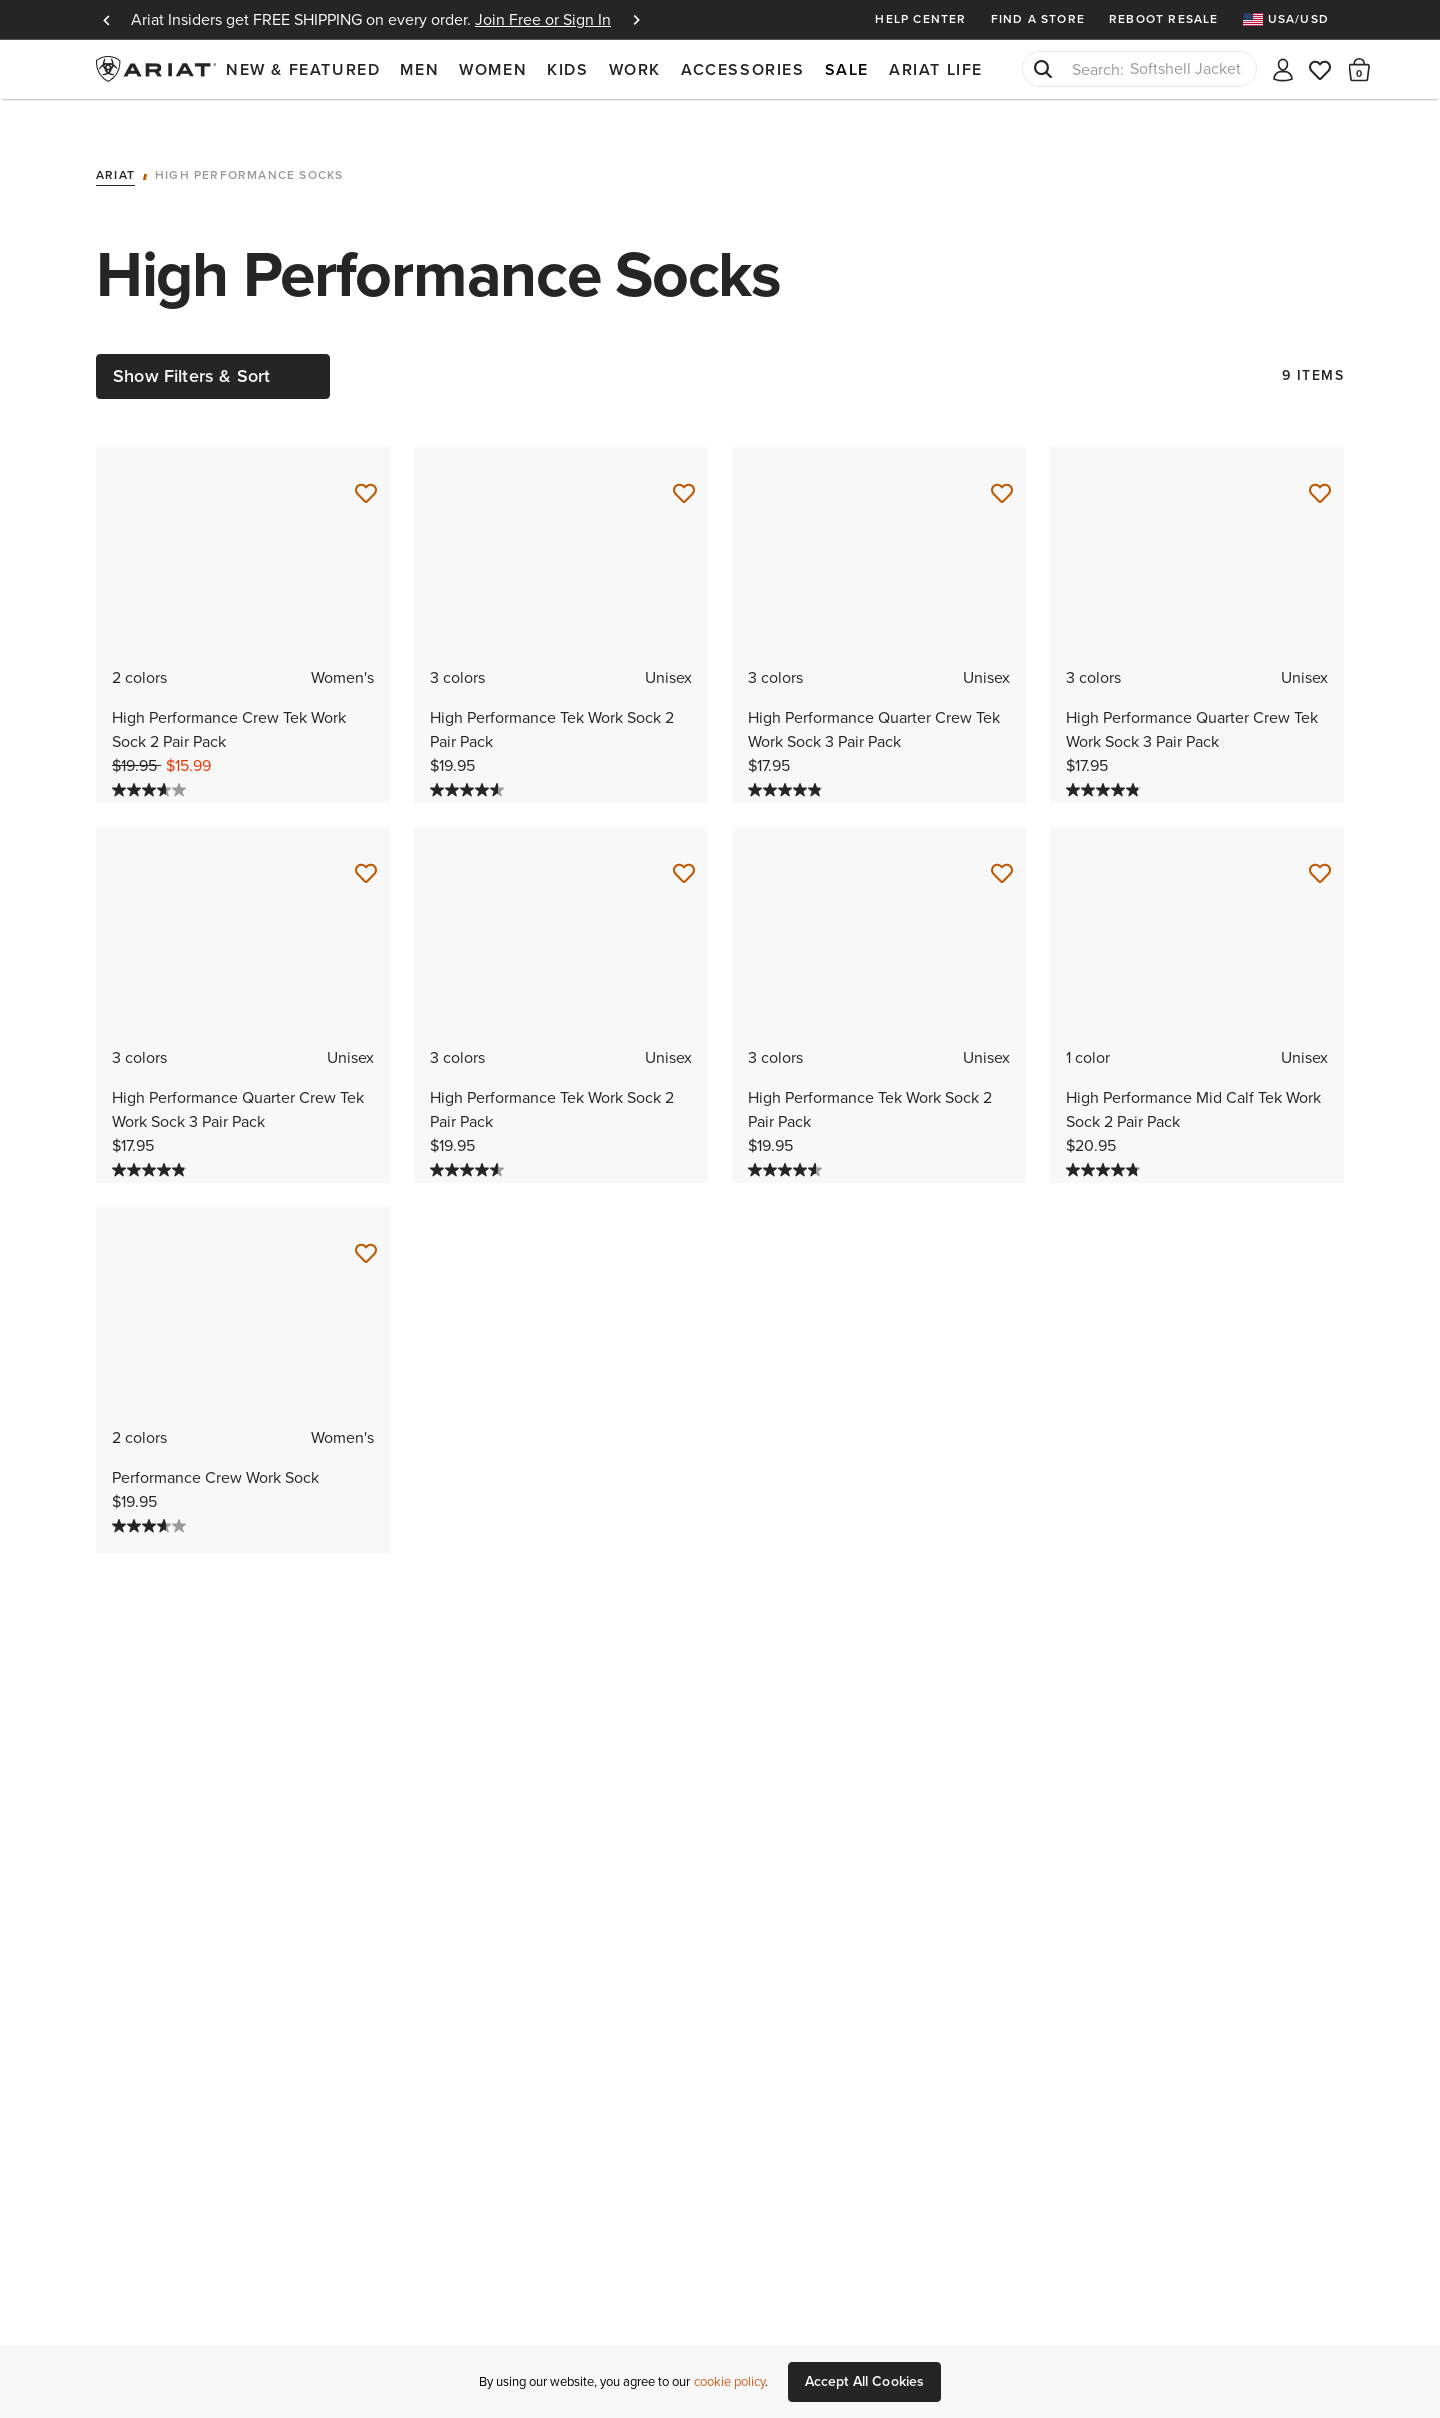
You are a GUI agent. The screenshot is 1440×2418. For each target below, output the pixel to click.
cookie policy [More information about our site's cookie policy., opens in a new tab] (729, 2381)
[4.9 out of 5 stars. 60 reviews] (787, 761)
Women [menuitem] (493, 69)
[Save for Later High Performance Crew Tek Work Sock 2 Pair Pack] (366, 465)
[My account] (1283, 68)
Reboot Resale (1164, 19)
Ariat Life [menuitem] (936, 69)
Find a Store (1038, 19)
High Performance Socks (249, 147)
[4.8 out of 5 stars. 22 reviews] (1105, 1141)
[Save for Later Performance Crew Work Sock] (366, 1225)
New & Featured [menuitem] (303, 69)
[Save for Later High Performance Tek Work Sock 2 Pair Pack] (684, 465)
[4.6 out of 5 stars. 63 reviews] (469, 761)
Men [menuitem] (419, 69)
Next (636, 20)
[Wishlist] (1321, 68)
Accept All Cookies (865, 2381)
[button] (1359, 69)
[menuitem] (1293, 19)
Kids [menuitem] (567, 69)
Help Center (920, 19)
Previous (106, 20)
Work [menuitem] (635, 69)
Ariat (115, 147)
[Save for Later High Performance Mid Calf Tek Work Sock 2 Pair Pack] (1320, 845)
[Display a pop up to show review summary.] (524, 763)
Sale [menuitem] (847, 69)
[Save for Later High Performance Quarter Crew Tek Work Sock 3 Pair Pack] (1002, 465)
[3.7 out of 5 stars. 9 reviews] (151, 761)
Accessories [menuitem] (743, 69)
